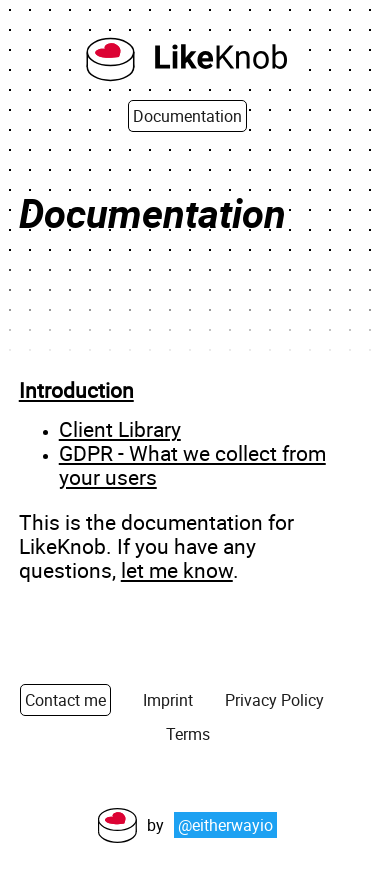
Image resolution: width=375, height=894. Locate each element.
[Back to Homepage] (188, 61)
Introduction (76, 390)
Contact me (65, 700)
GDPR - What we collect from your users (192, 465)
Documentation (187, 116)
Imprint (168, 700)
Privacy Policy (274, 700)
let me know (177, 570)
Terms (188, 734)
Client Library (120, 429)
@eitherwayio (225, 825)
